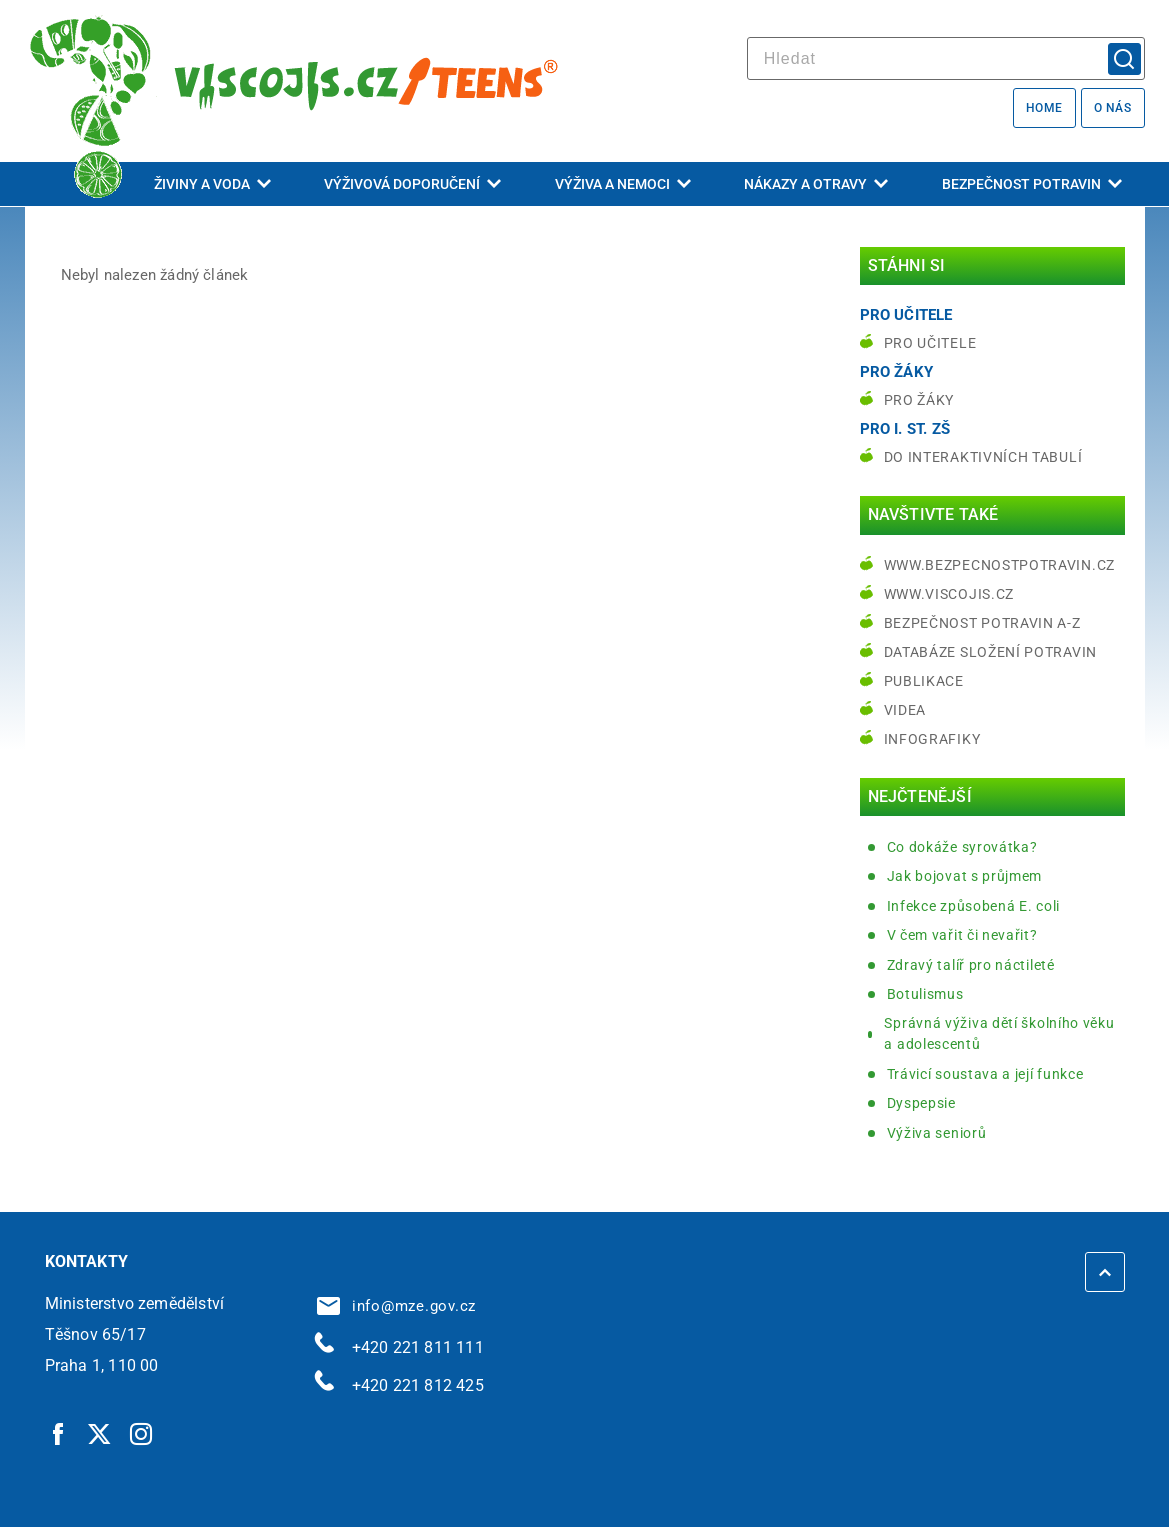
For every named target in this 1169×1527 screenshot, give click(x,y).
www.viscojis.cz (949, 594)
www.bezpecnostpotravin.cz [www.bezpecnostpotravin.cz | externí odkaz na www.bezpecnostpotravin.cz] (1000, 565)
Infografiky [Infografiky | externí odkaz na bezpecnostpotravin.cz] (932, 739)
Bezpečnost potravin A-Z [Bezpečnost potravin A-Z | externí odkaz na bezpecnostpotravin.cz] (982, 623)
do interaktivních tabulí (983, 457)
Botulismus (925, 994)
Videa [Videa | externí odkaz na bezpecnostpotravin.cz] (905, 710)
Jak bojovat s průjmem (965, 876)
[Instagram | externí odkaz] (142, 1433)
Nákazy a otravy (816, 184)
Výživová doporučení (412, 184)
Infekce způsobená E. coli (974, 906)
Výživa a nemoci (623, 184)
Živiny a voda (212, 184)
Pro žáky (919, 400)
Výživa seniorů (937, 1133)
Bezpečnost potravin (1032, 184)
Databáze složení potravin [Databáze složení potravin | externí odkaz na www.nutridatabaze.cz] (991, 652)
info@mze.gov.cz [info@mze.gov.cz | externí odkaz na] (397, 1306)
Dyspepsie (921, 1103)
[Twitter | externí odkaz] (100, 1433)
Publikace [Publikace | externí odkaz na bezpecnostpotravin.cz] (924, 681)
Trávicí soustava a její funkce (985, 1074)
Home (1044, 108)
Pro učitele (930, 343)
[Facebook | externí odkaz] (59, 1433)
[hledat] (946, 58)
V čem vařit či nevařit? (962, 935)
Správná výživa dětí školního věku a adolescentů (999, 1033)
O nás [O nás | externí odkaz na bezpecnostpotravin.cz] (1113, 108)
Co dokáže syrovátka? (962, 847)
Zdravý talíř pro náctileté (971, 965)
